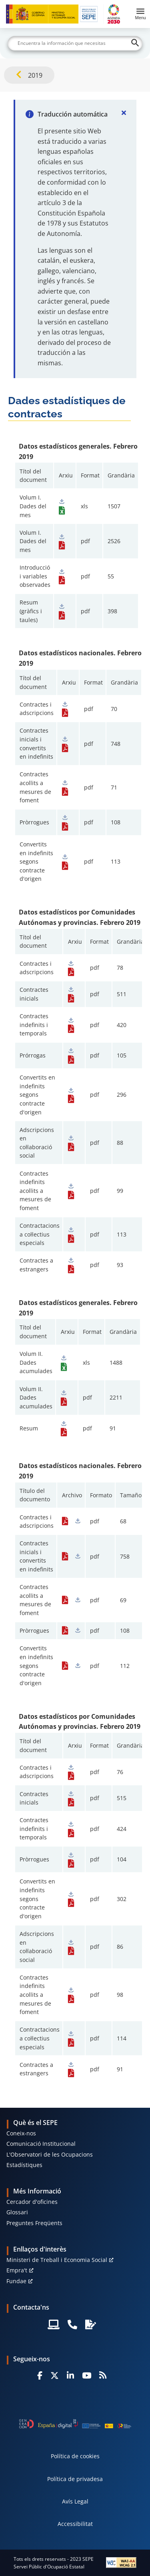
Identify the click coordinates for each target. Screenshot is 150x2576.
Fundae (16, 2281)
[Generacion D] (75, 2424)
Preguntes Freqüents (34, 2223)
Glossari (17, 2212)
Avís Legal (75, 2501)
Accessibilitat (75, 2524)
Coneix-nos (21, 2133)
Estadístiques (24, 2165)
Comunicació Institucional (41, 2143)
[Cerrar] (123, 112)
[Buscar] (75, 43)
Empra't (16, 2270)
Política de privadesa (75, 2479)
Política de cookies (75, 2456)
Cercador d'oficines (32, 2201)
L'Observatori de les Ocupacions (49, 2154)
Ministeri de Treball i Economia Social (56, 2260)
